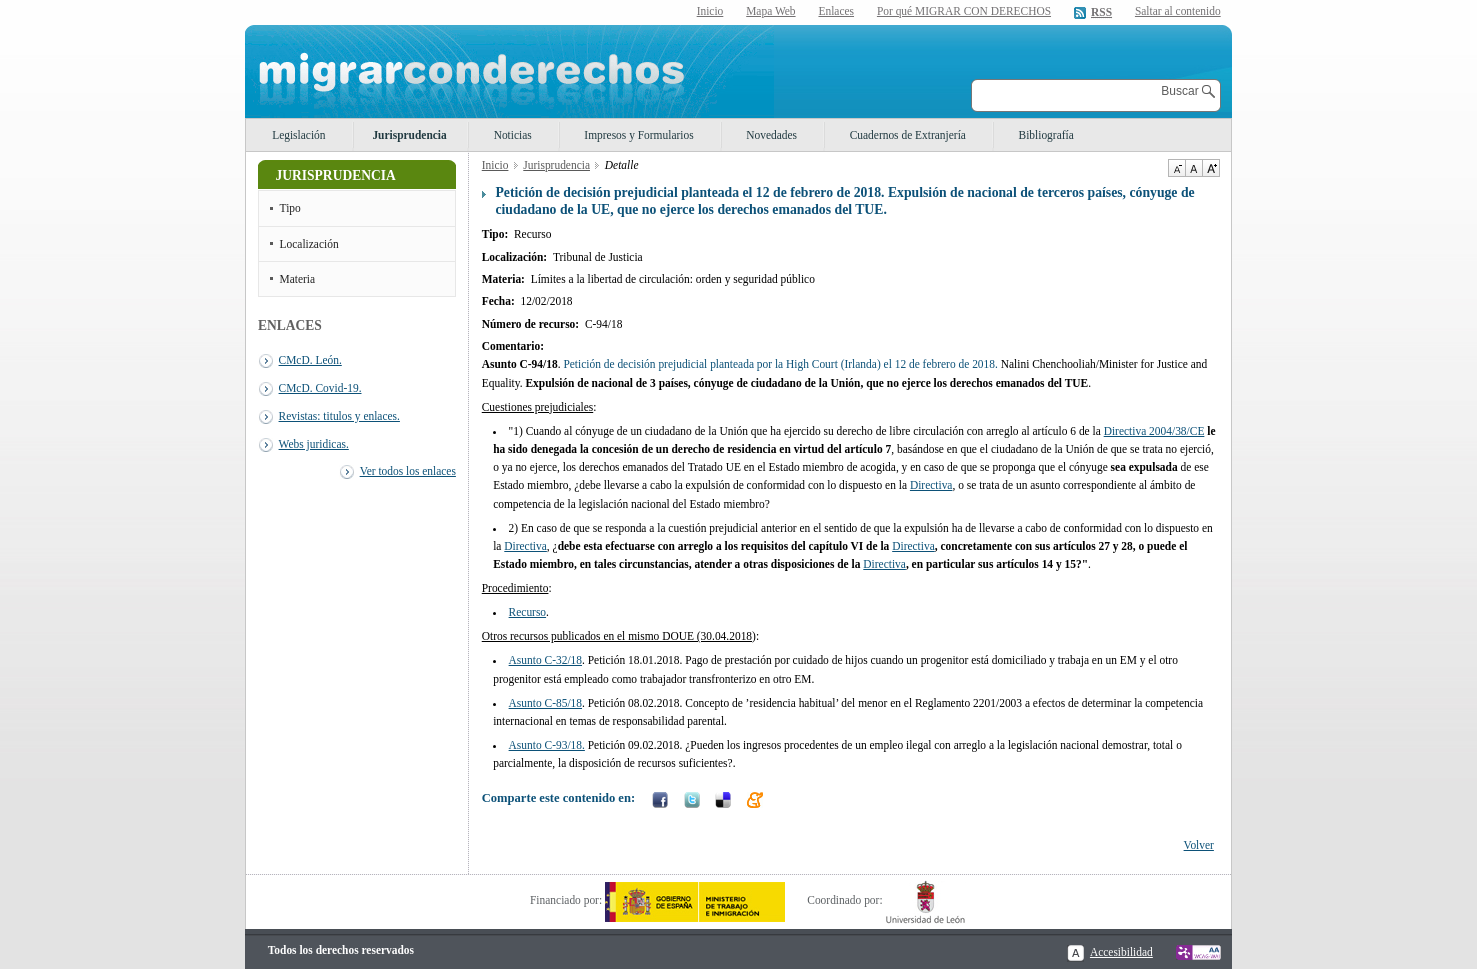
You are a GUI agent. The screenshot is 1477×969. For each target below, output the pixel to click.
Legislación (298, 135)
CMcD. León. (310, 360)
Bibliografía (1046, 135)
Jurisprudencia (409, 135)
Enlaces (836, 11)
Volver (1199, 845)
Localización (309, 244)
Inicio (710, 11)
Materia (298, 279)
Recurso (527, 612)
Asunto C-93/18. (547, 745)
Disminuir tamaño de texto (1176, 168)
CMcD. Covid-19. (320, 388)
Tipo (290, 208)
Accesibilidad (1121, 952)
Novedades (771, 135)
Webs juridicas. (314, 444)
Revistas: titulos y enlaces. (339, 416)
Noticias (513, 135)
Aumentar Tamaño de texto (1211, 168)
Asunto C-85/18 (545, 703)
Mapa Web (770, 11)
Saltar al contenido (1178, 11)
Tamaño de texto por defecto (1193, 168)
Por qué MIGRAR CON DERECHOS (964, 11)
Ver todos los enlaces (408, 471)
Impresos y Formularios (638, 135)
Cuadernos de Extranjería (908, 135)
